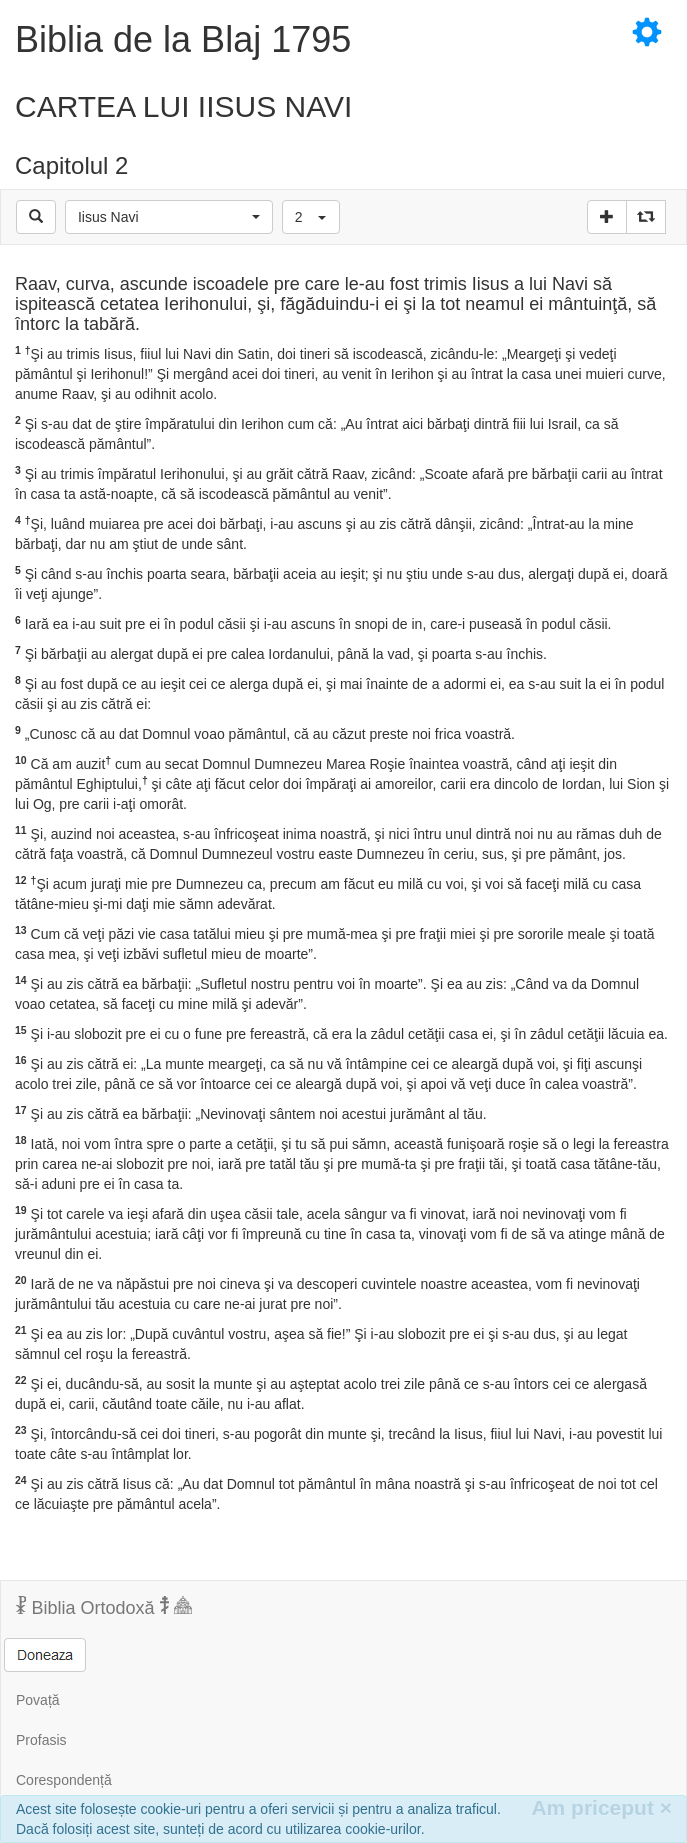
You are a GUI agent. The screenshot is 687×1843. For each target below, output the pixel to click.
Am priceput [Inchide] (601, 1807)
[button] (169, 217)
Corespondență (64, 1780)
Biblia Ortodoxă (104, 1607)
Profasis (41, 1740)
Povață (38, 1700)
